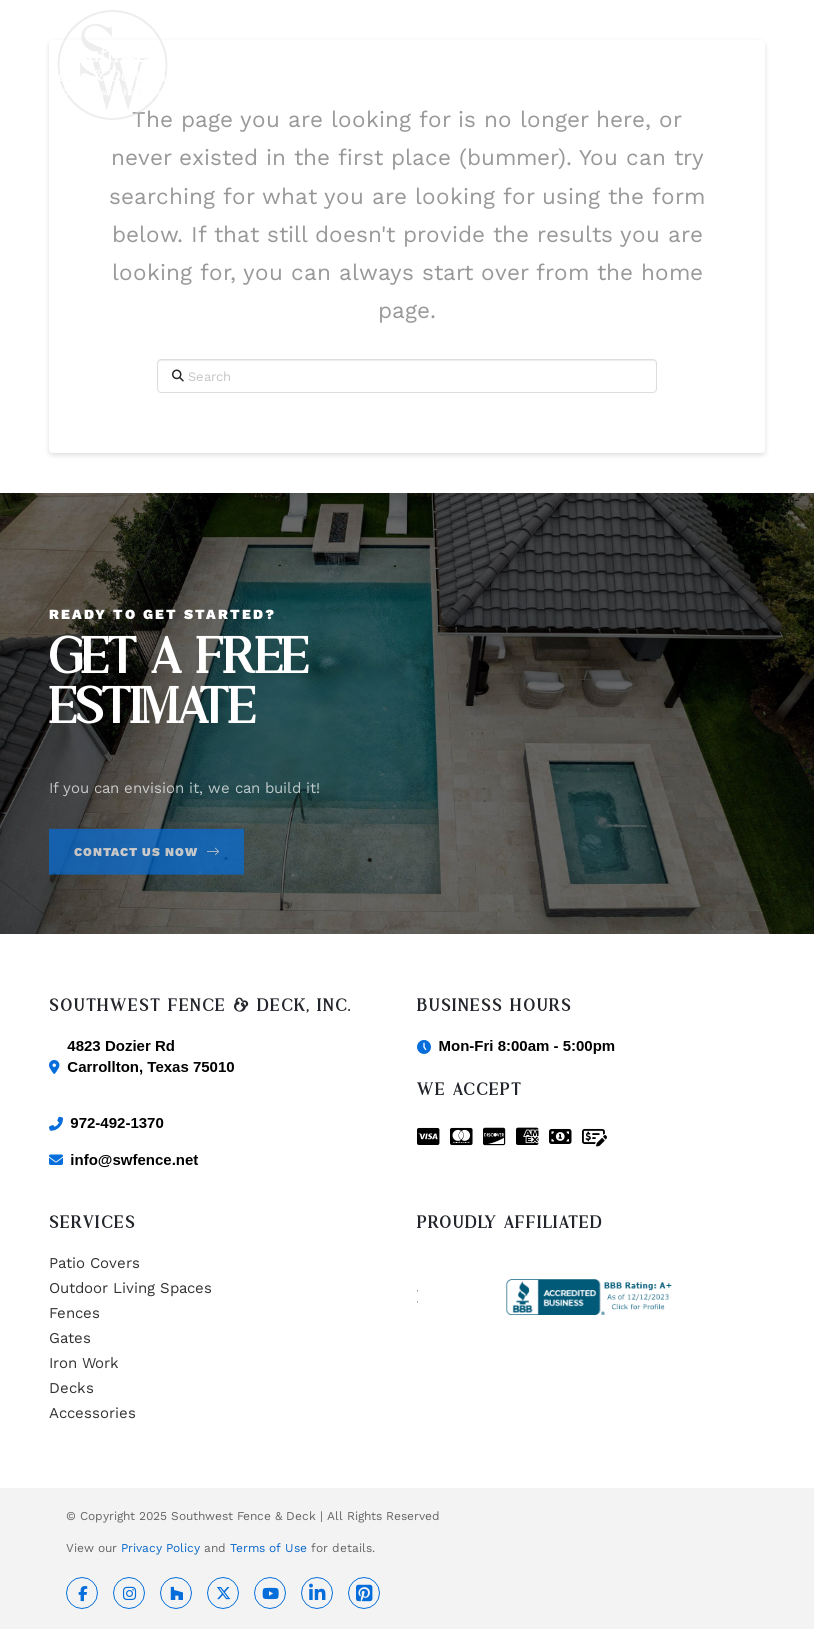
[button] (753, 65)
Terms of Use (268, 1548)
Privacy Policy (160, 1548)
